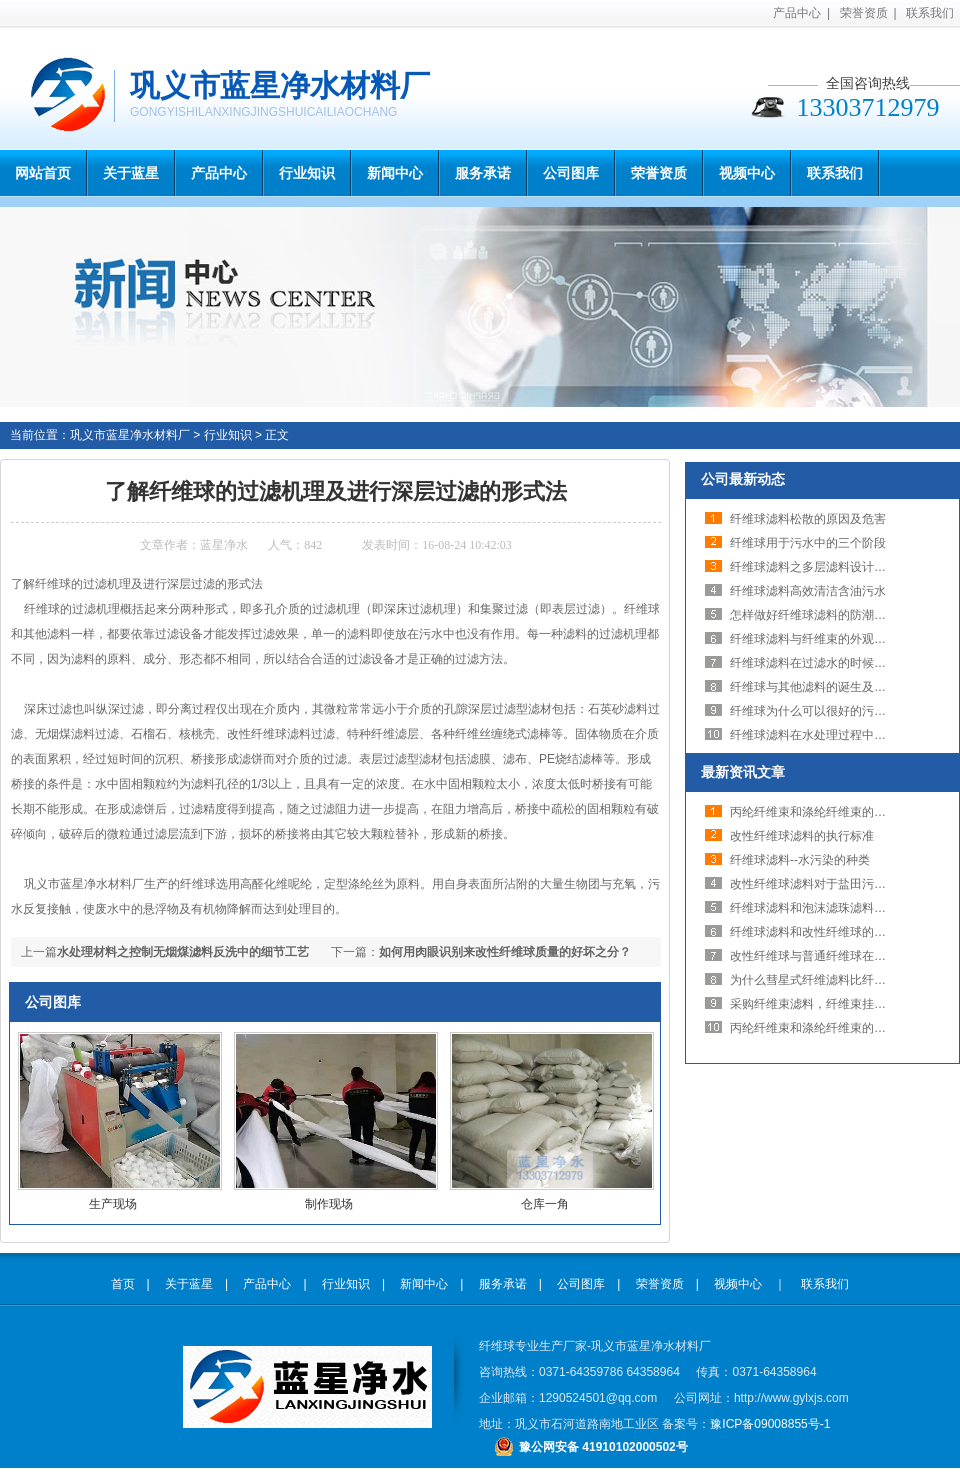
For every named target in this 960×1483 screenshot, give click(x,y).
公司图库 (571, 173)
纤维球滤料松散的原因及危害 (808, 519)
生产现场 (113, 1204)
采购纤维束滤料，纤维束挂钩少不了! (827, 1004)
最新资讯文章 (743, 772)
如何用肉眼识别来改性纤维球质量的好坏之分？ (505, 952)
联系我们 (930, 13)
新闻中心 (395, 173)
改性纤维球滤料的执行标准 (802, 836)
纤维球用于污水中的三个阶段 (808, 543)
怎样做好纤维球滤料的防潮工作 (814, 615)
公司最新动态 (743, 479)
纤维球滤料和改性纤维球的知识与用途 (832, 932)
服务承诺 (483, 173)
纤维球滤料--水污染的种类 (800, 860)
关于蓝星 (131, 173)
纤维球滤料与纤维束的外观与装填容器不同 (844, 639)
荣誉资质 (864, 13)
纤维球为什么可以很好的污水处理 (820, 711)
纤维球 (642, 609)
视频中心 (747, 173)
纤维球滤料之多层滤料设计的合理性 (826, 567)
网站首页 (43, 173)
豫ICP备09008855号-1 (770, 1424)
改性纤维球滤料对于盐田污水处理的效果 (838, 884)
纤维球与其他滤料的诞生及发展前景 (826, 687)
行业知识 (307, 173)
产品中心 (797, 13)
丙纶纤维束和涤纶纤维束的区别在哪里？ (838, 812)
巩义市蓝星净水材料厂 (130, 435)
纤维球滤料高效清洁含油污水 (808, 591)
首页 (123, 1284)
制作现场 (329, 1204)
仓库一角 (545, 1204)
